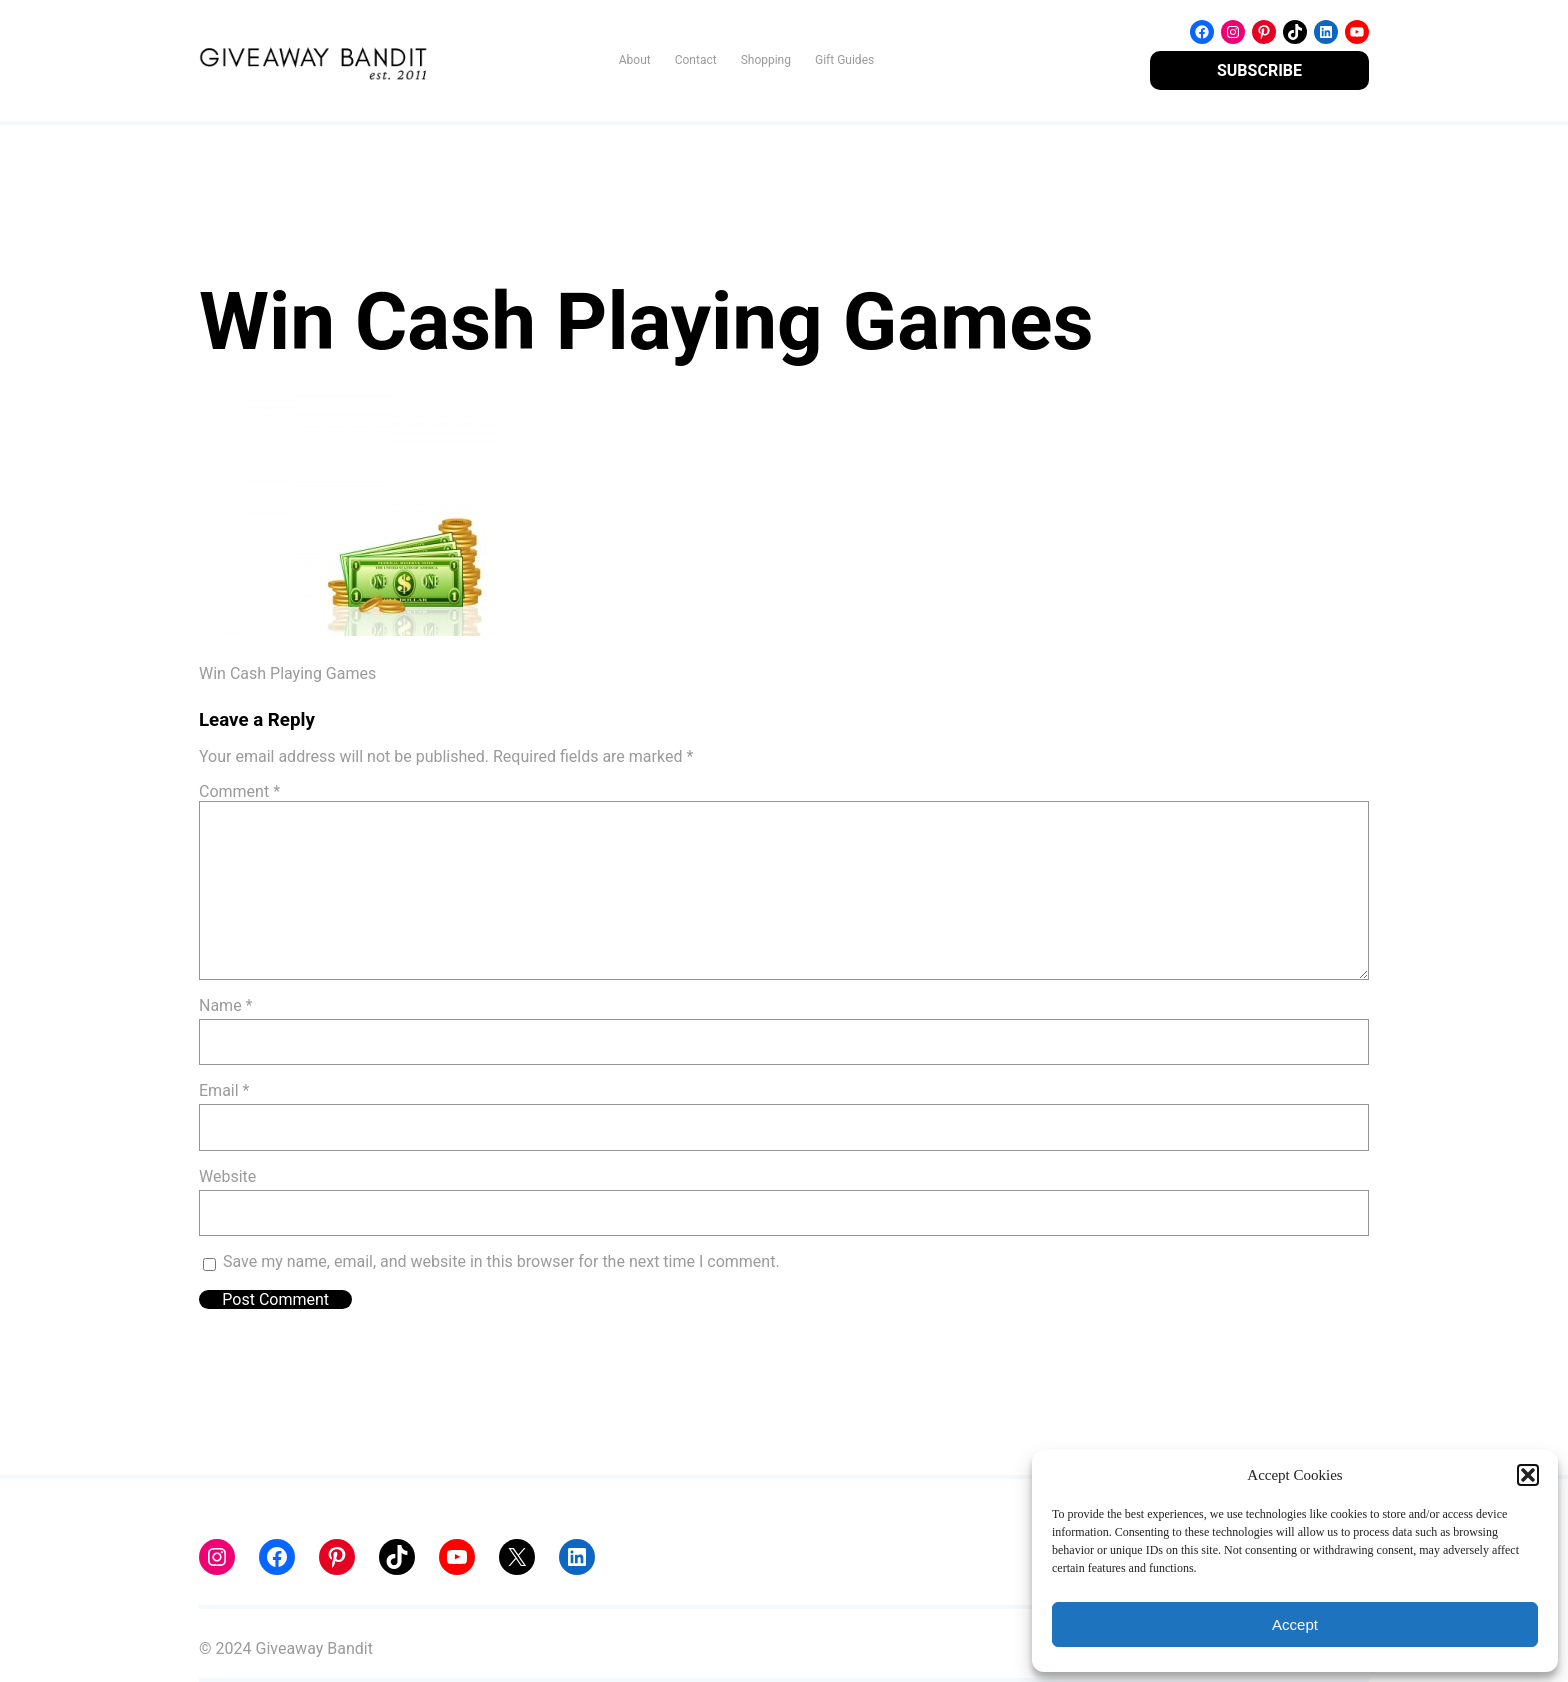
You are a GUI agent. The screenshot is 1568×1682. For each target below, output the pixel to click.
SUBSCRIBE (1259, 70)
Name (226, 1005)
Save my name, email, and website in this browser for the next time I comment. (501, 1261)
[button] (1528, 1475)
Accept (1295, 1624)
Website (227, 1176)
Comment (239, 791)
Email (224, 1090)
